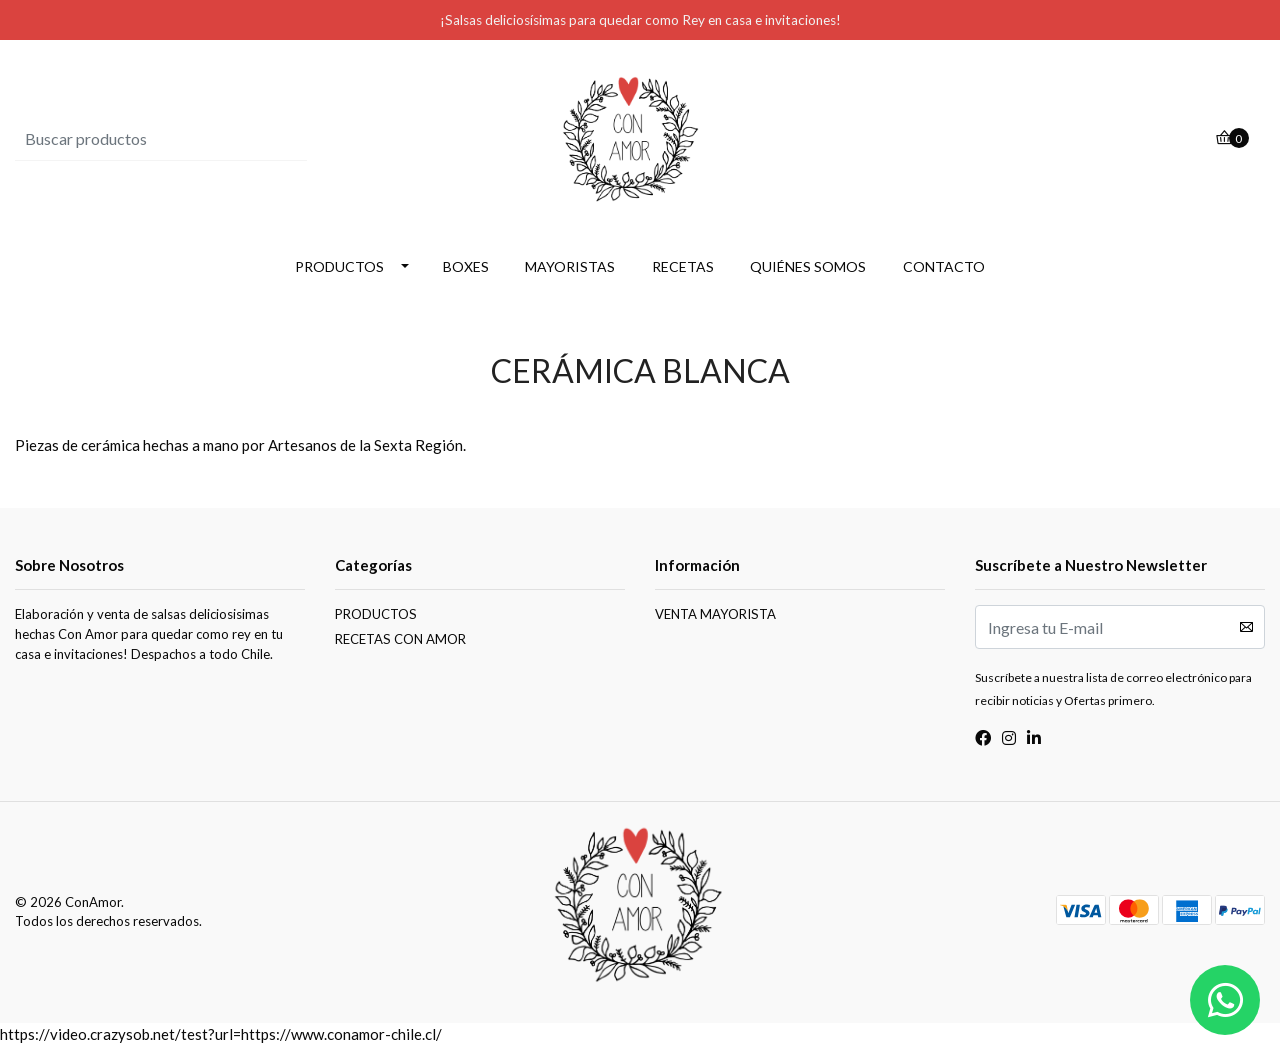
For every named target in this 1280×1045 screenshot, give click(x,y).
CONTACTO (944, 266)
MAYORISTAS (570, 266)
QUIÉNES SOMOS (808, 266)
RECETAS (683, 266)
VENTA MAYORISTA (715, 614)
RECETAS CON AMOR (400, 639)
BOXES (466, 266)
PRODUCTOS (339, 266)
